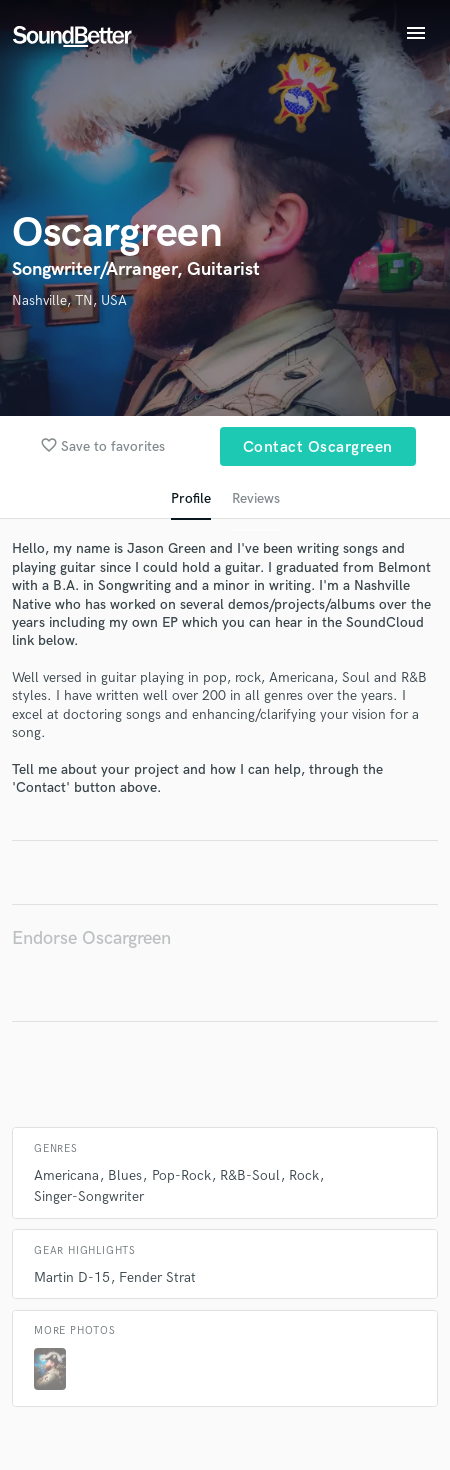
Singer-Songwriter (89, 1196)
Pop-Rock (181, 1175)
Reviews (256, 498)
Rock (304, 1175)
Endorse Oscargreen (91, 938)
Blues (125, 1175)
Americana (66, 1175)
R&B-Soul (250, 1175)
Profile (191, 498)
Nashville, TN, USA (69, 300)
